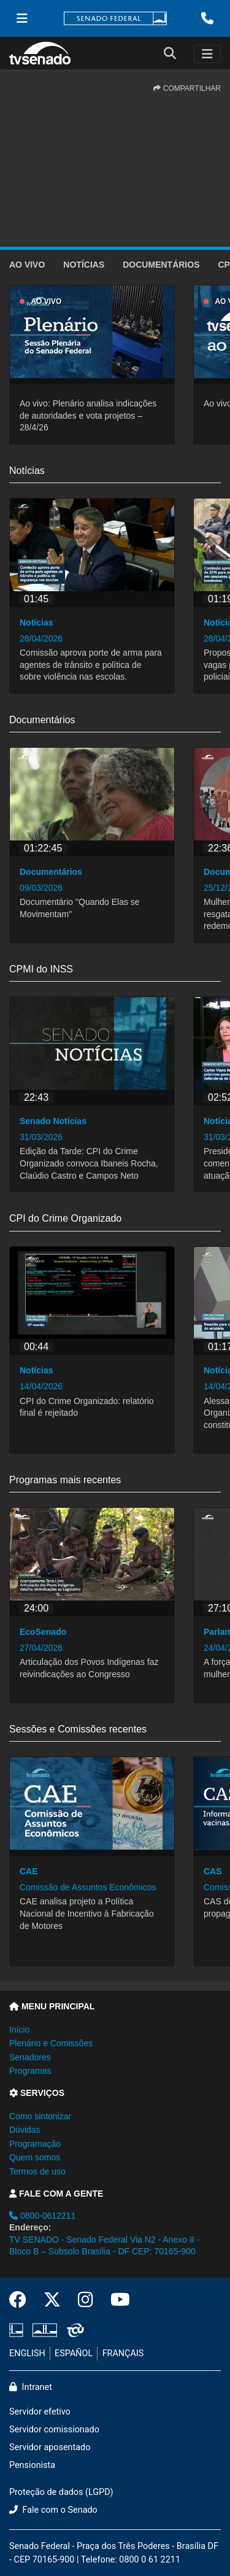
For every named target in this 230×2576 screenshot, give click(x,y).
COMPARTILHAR (187, 88)
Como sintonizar (40, 2116)
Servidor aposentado (49, 2447)
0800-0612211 (42, 2216)
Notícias (83, 265)
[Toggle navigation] (207, 54)
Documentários (161, 265)
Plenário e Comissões (51, 2043)
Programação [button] (35, 2144)
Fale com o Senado (53, 2510)
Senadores (30, 2057)
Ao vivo (27, 265)
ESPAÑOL (74, 2353)
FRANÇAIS (123, 2353)
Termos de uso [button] (37, 2171)
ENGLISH (27, 2353)
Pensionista (32, 2465)
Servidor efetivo (40, 2412)
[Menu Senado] (22, 18)
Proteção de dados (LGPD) (61, 2492)
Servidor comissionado (54, 2429)
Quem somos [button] (34, 2157)
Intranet (30, 2387)
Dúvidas (24, 2130)
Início (19, 2030)
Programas (30, 2071)
